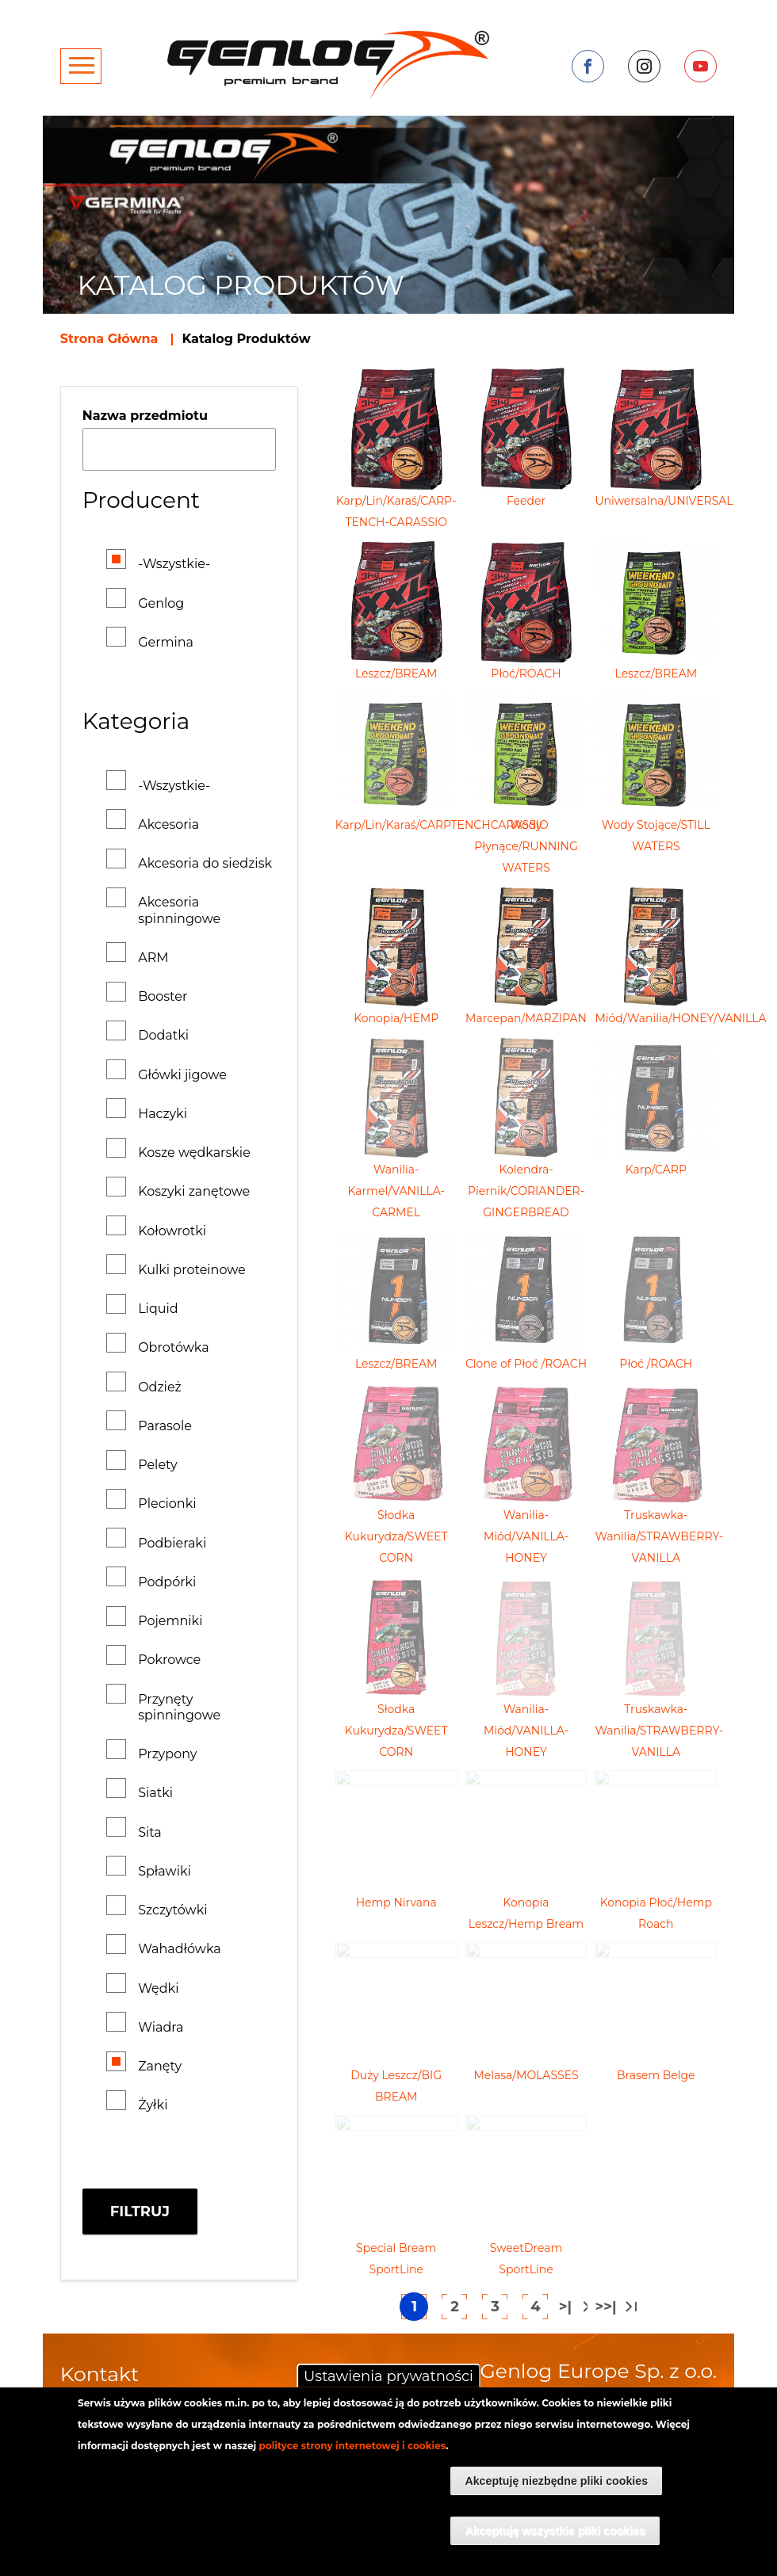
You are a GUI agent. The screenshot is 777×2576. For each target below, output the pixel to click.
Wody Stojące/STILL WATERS (656, 835)
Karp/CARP (656, 1169)
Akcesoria (168, 824)
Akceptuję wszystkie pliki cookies (555, 2530)
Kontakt (99, 2374)
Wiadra (160, 2027)
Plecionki (167, 1503)
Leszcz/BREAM (396, 673)
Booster (162, 996)
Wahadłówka (179, 1948)
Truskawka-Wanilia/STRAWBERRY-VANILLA (659, 1536)
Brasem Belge (656, 2075)
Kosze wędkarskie (194, 1152)
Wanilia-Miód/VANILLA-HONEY (526, 1536)
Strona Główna (109, 338)
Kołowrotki (172, 1230)
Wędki (158, 1988)
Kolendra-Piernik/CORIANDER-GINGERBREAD (526, 1190)
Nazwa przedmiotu (145, 415)
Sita (150, 1832)
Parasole (165, 1425)
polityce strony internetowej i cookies (352, 2446)
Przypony (167, 1753)
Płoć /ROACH (655, 1364)
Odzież (160, 1387)
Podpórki (167, 1581)
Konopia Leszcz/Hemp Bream (526, 1913)
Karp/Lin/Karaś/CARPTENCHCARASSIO (442, 825)
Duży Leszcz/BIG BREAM (396, 2086)
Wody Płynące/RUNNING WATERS (526, 846)
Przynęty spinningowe (179, 1707)
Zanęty (160, 2066)
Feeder (526, 501)
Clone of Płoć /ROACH (526, 1364)
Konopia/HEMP (396, 1018)
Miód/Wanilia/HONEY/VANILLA (680, 1018)
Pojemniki (170, 1620)
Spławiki (164, 1871)
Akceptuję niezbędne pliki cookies (556, 2481)
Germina (165, 642)
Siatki (155, 1792)
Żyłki (152, 2104)
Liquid (158, 1308)
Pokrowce (169, 1659)
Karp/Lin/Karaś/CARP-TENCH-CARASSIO (396, 511)
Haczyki (162, 1113)
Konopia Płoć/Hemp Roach (656, 1913)
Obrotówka (173, 1347)
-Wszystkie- (174, 563)
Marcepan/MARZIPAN (526, 1018)
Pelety (158, 1464)
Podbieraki (172, 1543)
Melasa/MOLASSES (525, 2075)
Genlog (161, 603)
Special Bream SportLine (396, 2258)
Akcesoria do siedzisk (205, 863)
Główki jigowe (182, 1074)
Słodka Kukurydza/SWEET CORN (396, 1536)
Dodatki (163, 1035)
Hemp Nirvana (396, 1902)
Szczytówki (172, 1910)
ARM (153, 957)
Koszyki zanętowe (194, 1191)
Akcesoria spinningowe (179, 910)
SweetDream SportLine (526, 2258)
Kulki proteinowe (192, 1269)
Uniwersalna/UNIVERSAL (664, 501)
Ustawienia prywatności (388, 2376)
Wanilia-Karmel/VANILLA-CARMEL (396, 1190)
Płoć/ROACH (526, 673)
